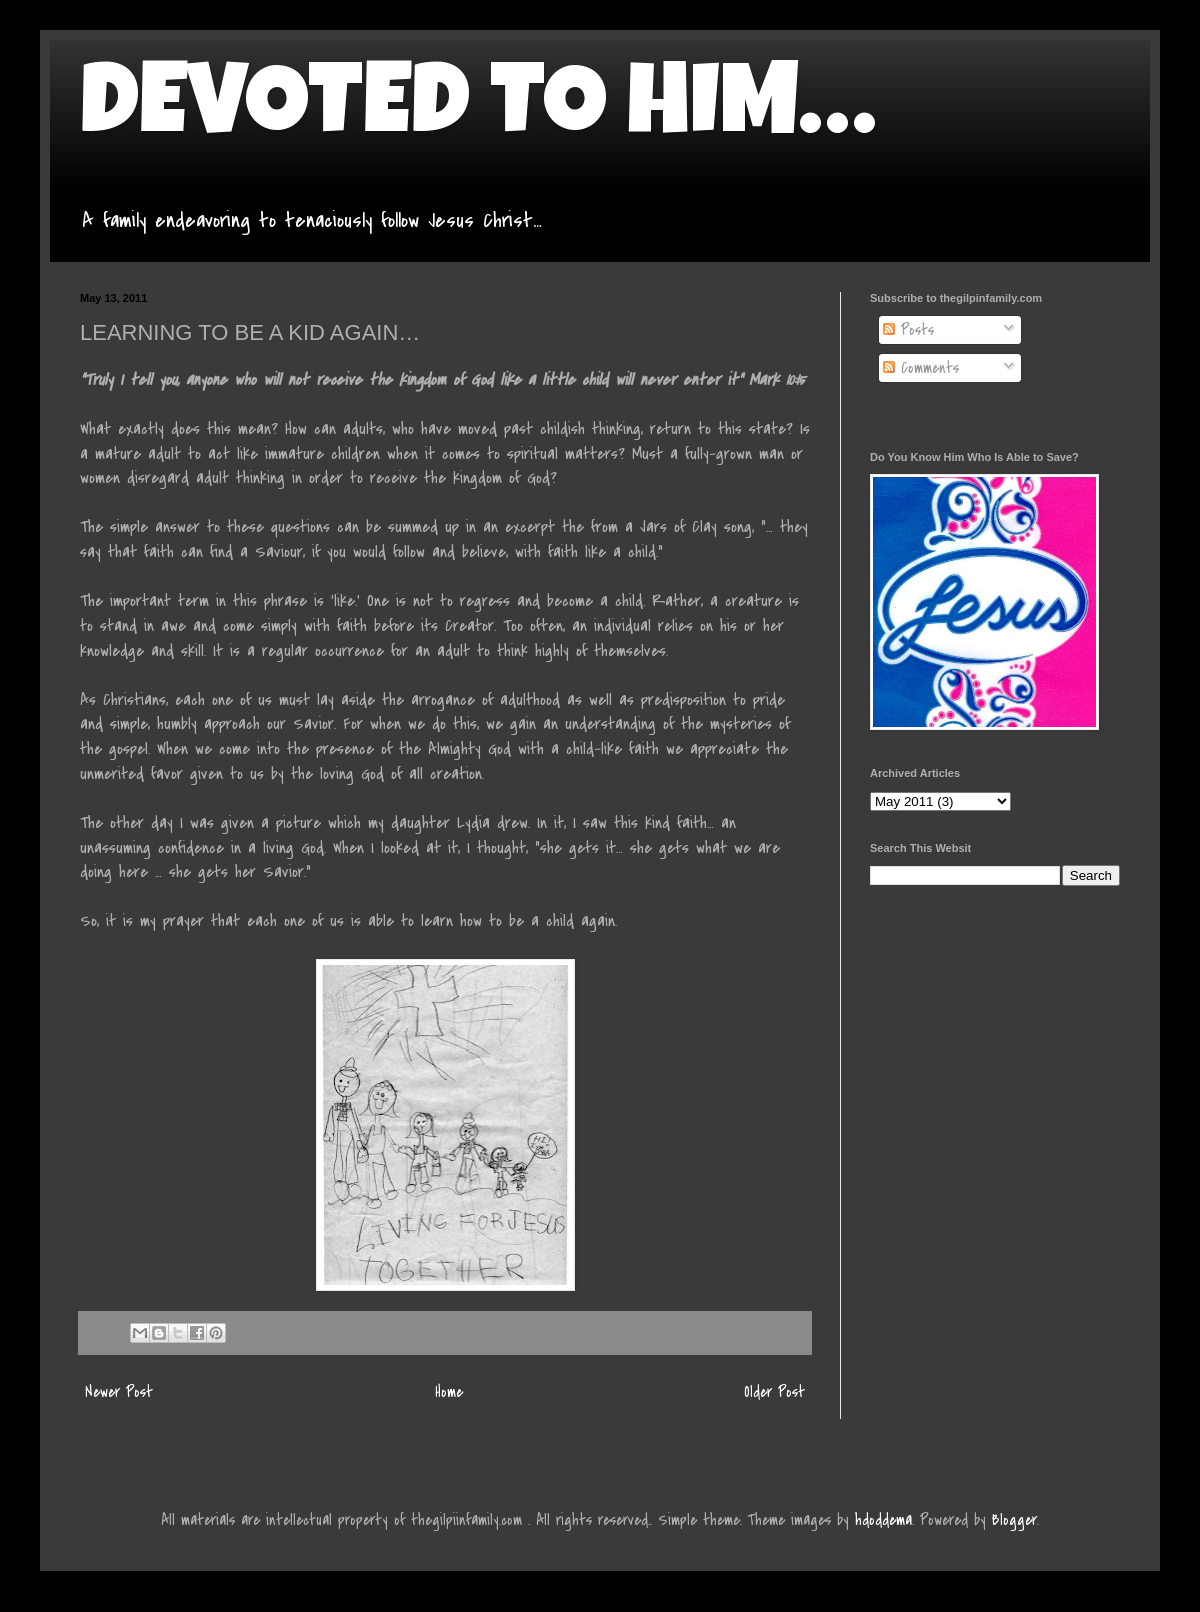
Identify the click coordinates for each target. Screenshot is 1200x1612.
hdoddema (883, 1520)
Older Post (774, 1392)
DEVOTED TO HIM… (478, 112)
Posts (908, 330)
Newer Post (119, 1392)
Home (449, 1392)
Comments (921, 368)
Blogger (1014, 1520)
